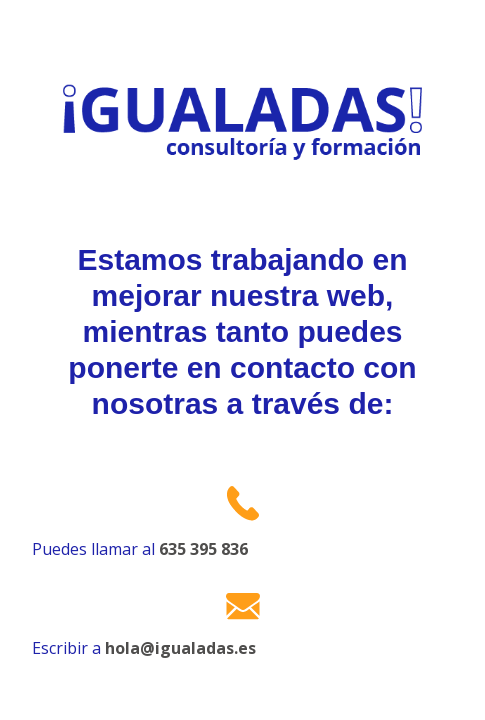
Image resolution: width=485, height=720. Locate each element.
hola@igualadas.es (180, 648)
